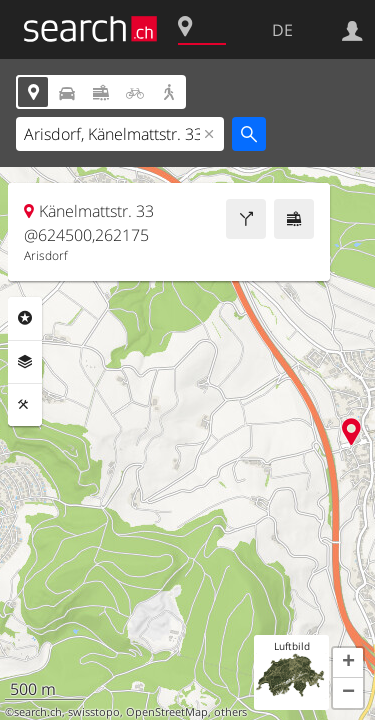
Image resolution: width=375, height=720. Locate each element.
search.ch (38, 712)
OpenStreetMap (167, 712)
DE (282, 30)
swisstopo (94, 712)
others (230, 712)
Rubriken (25, 318)
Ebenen (25, 362)
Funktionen (25, 405)
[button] (348, 663)
